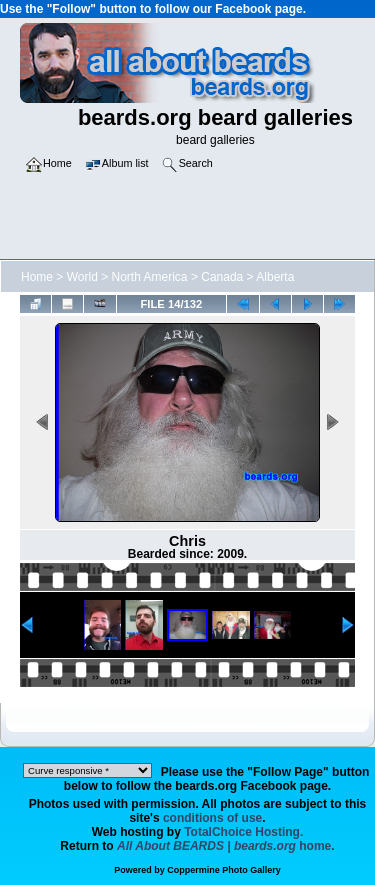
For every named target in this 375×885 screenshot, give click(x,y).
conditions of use (212, 818)
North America (150, 277)
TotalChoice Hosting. (243, 832)
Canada (222, 277)
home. (226, 846)
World (82, 277)
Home (37, 277)
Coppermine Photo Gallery (224, 870)
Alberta (275, 277)
